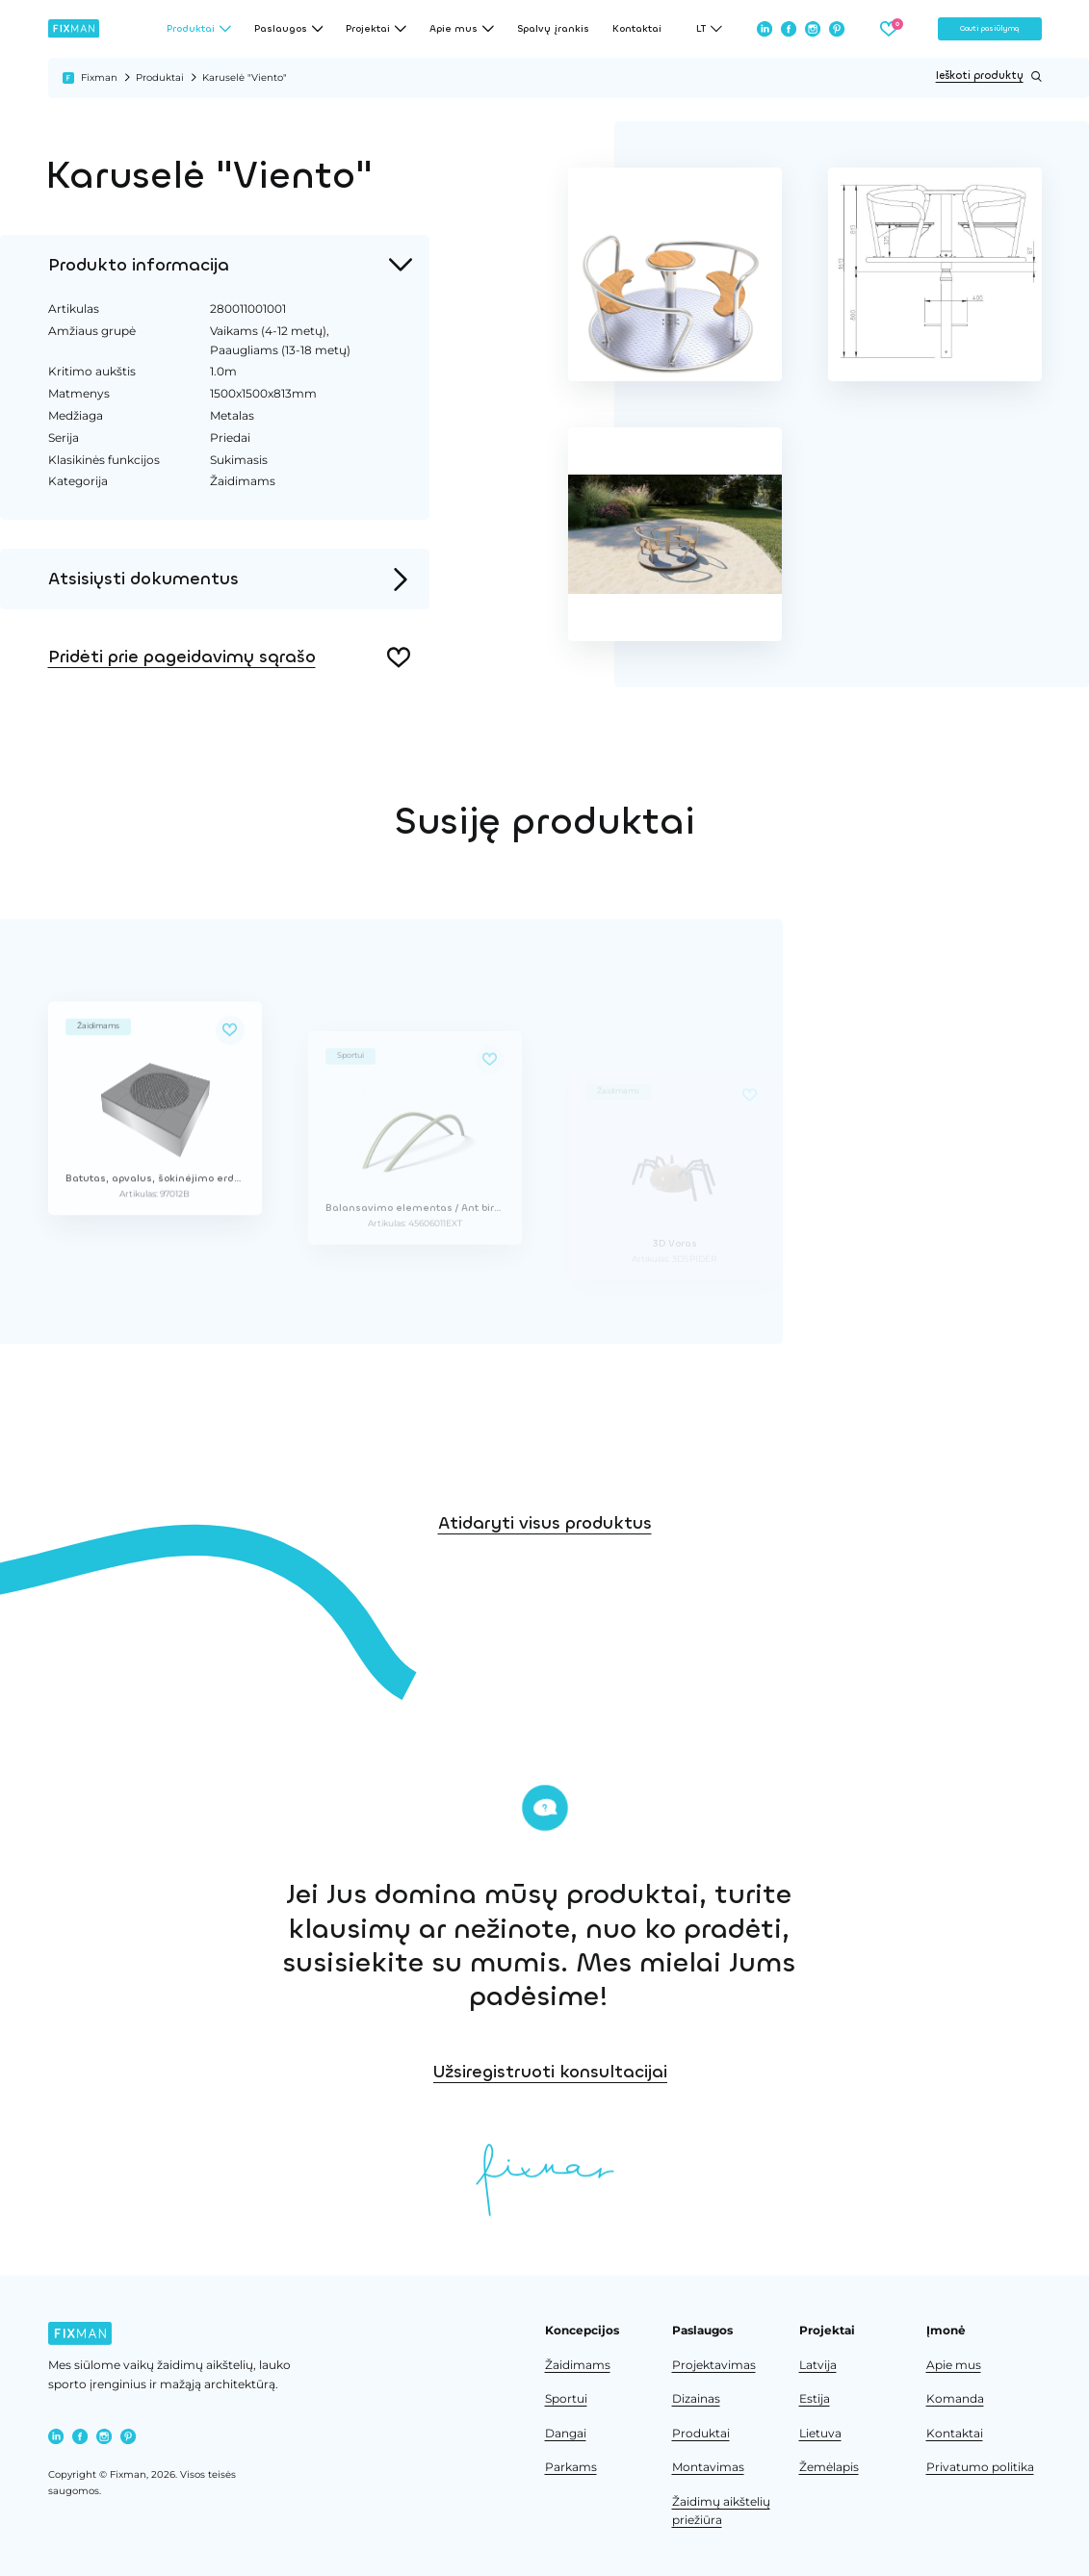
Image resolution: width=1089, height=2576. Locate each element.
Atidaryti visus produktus (545, 1592)
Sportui (566, 2399)
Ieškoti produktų (989, 76)
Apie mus (953, 2365)
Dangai (565, 2433)
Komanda (955, 2399)
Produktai (160, 77)
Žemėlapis (829, 2467)
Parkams (571, 2467)
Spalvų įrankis (553, 29)
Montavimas (708, 2467)
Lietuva (820, 2433)
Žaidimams (577, 2365)
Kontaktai (636, 29)
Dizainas (696, 2399)
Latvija (818, 2365)
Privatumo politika (980, 2467)
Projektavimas (714, 2365)
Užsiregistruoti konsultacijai (758, 2071)
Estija (814, 2399)
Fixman (99, 77)
